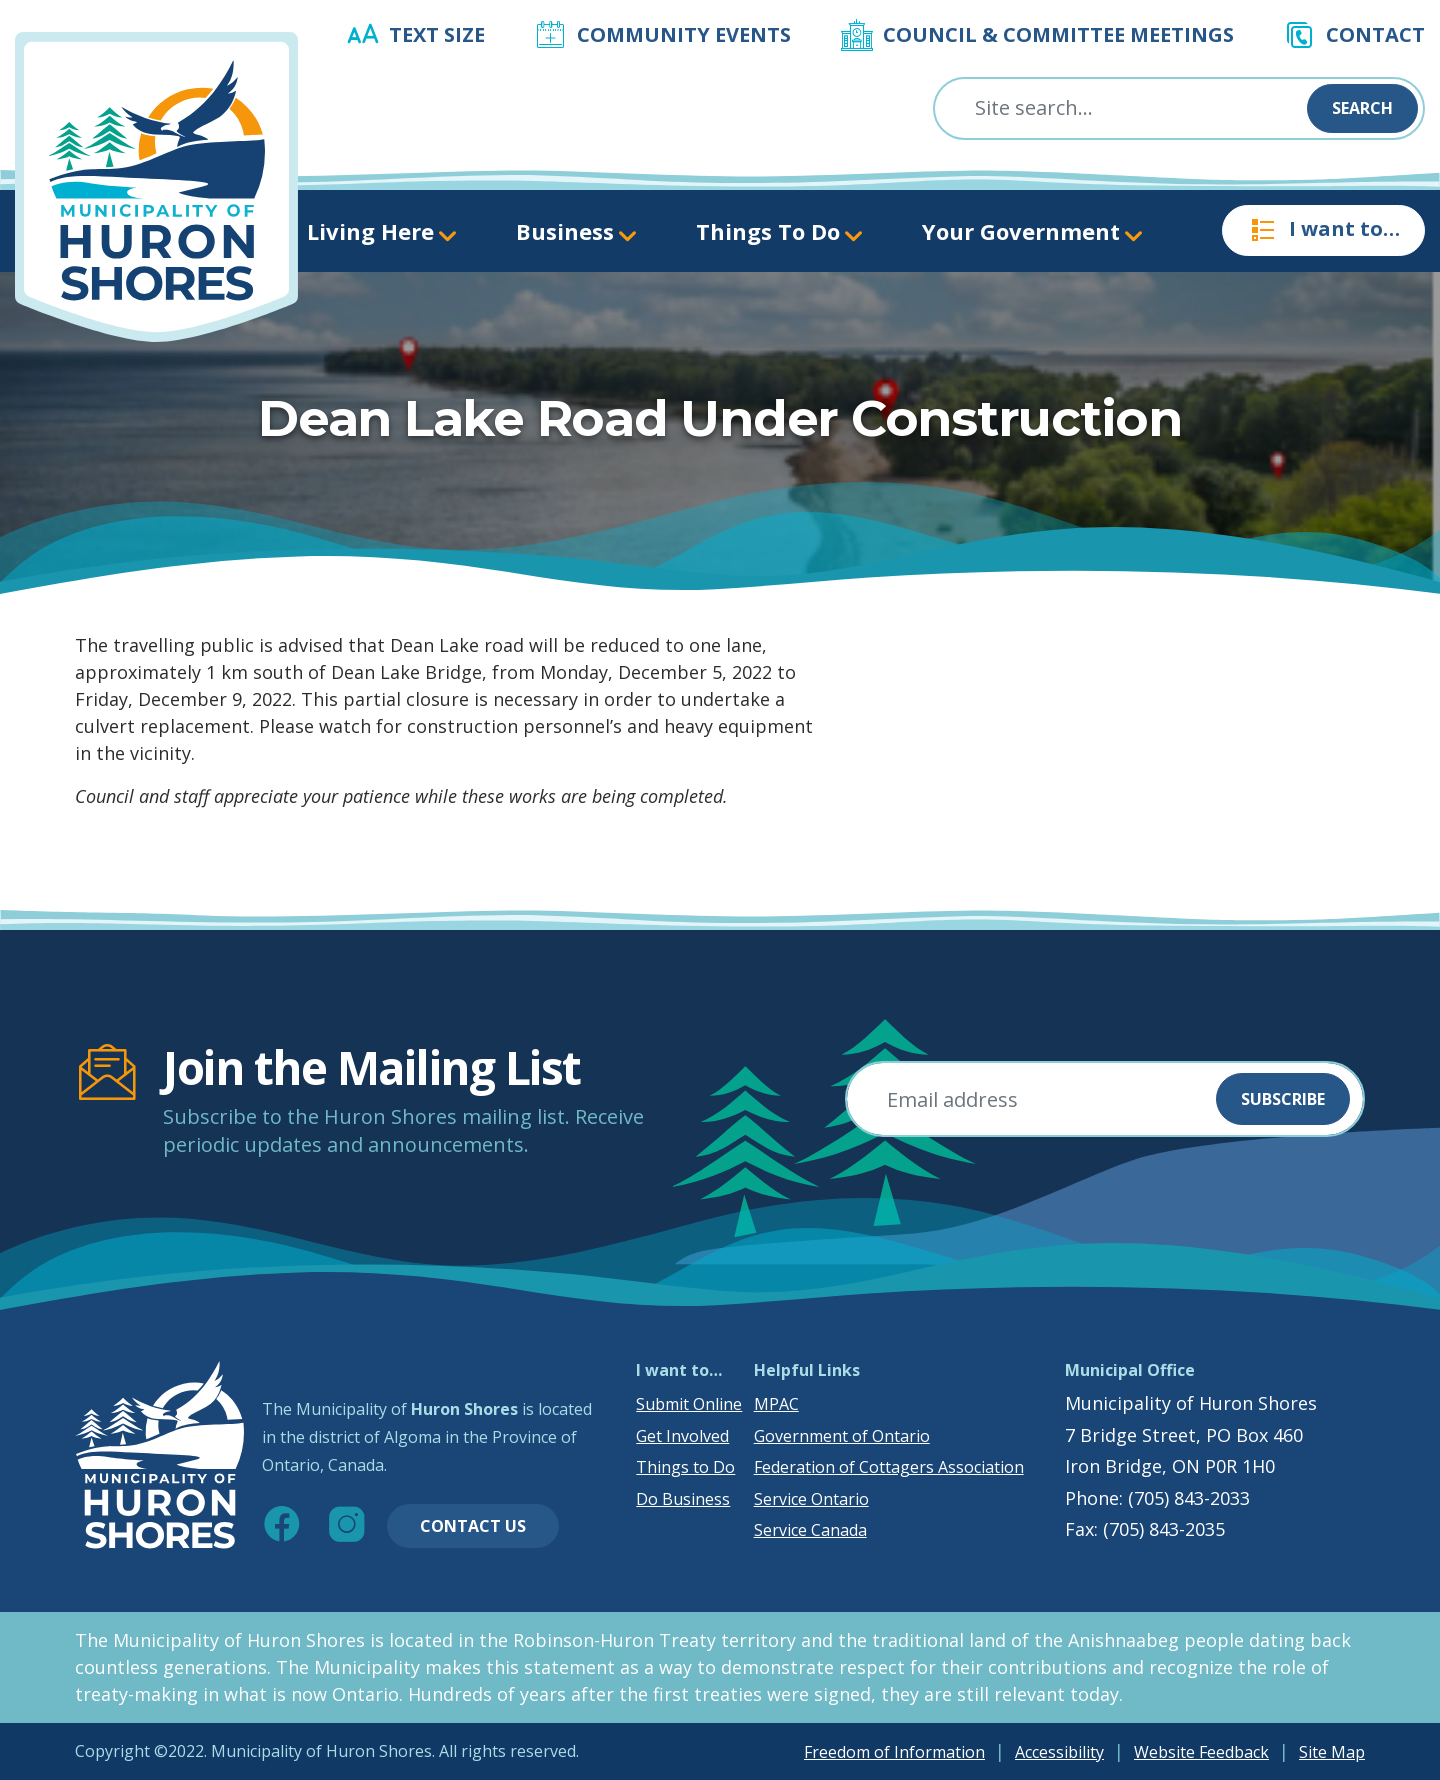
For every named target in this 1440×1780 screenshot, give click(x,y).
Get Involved (682, 1436)
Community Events (684, 34)
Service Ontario (811, 1499)
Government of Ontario (842, 1436)
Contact (1375, 34)
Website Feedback (1201, 1752)
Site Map (1332, 1752)
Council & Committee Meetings (1058, 34)
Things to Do (685, 1467)
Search (1362, 108)
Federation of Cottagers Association (889, 1467)
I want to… (1323, 230)
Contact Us (473, 1526)
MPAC (776, 1404)
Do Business (683, 1499)
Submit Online (689, 1404)
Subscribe (1283, 1099)
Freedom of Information (894, 1752)
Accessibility (1059, 1752)
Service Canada (810, 1530)
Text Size (437, 34)
